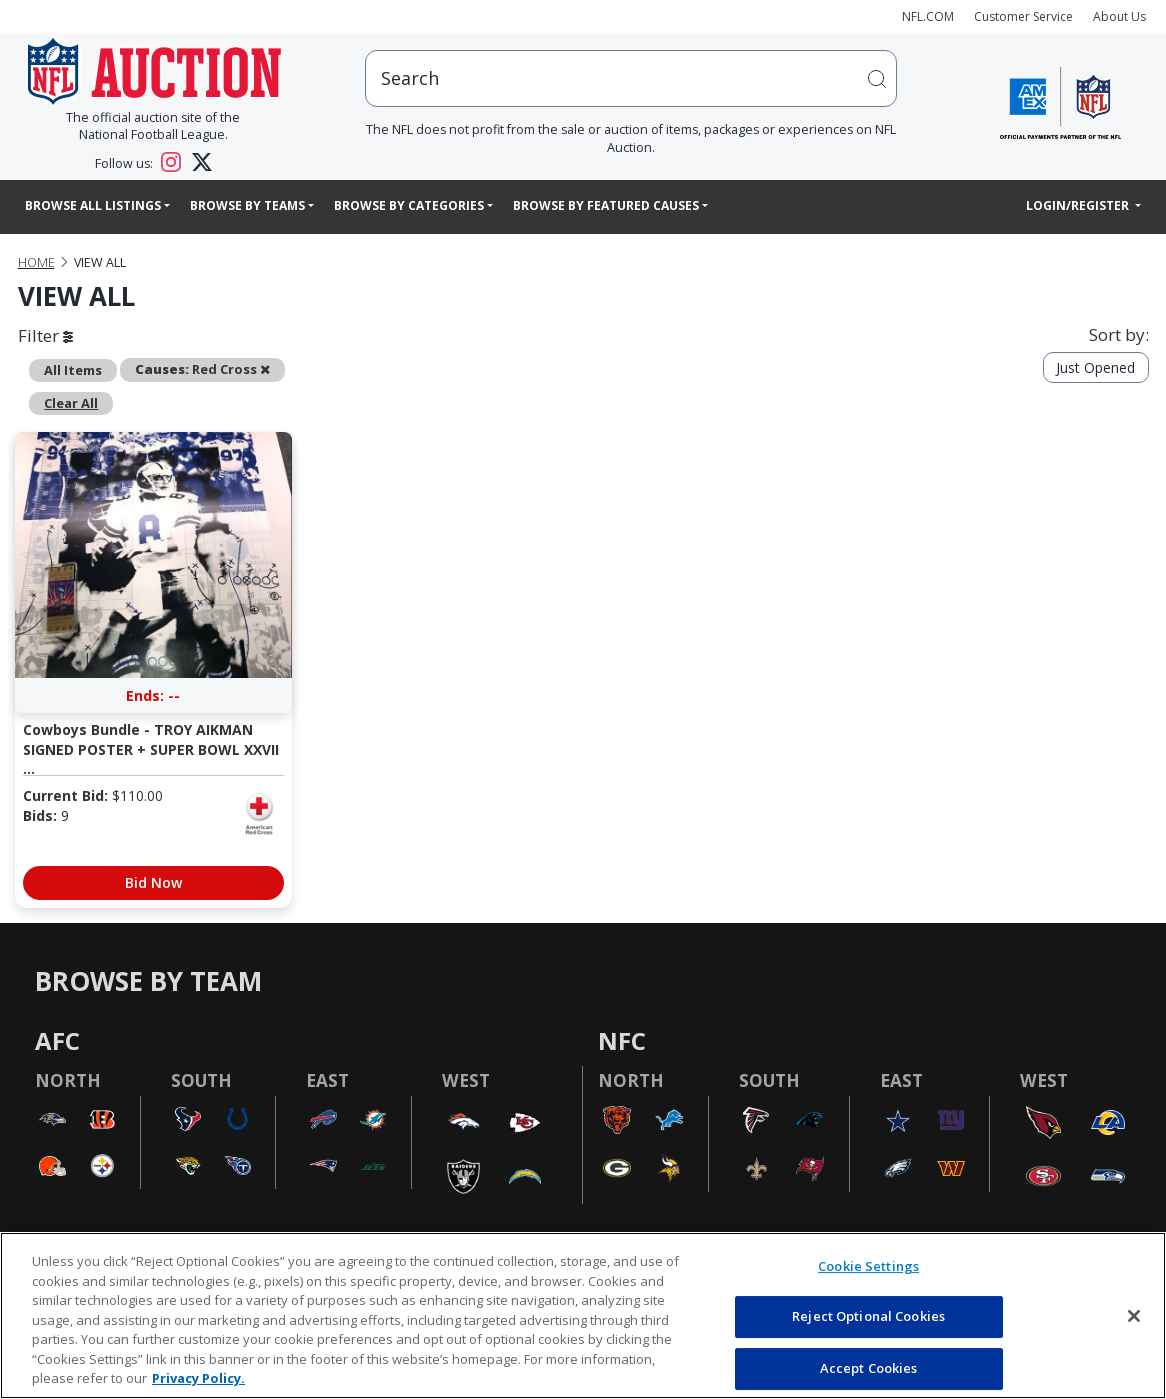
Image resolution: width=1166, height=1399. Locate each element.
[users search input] (631, 78)
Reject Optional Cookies (868, 1316)
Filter (45, 335)
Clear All (71, 403)
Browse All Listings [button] (93, 205)
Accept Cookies (869, 1368)
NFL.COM (928, 16)
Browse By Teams (247, 205)
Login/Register (1079, 205)
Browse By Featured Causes (606, 205)
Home (36, 262)
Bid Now (153, 882)
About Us (1119, 16)
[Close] (1134, 1316)
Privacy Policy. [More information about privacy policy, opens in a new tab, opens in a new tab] (198, 1378)
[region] (583, 1315)
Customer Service (1023, 16)
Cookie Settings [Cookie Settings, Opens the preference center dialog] (868, 1266)
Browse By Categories (409, 205)
